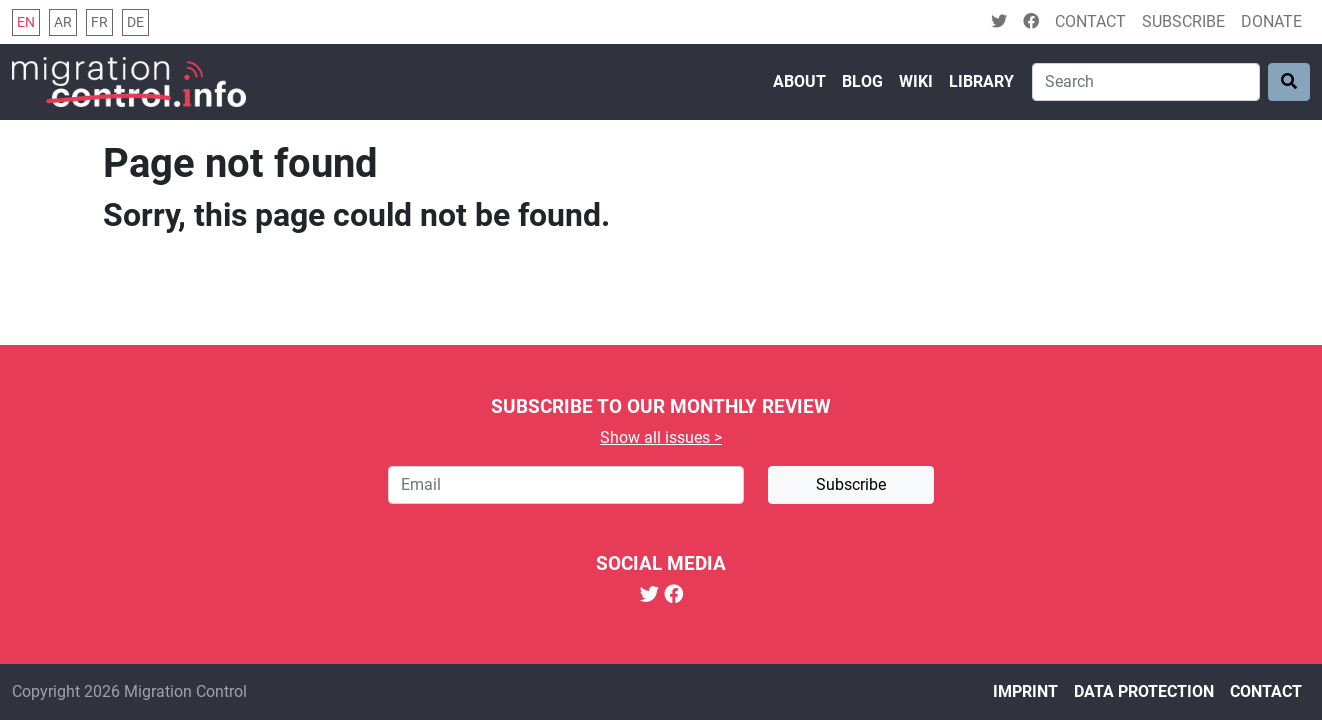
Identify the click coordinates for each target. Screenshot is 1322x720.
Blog (862, 81)
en (26, 22)
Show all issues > (661, 437)
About (799, 81)
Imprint (1025, 691)
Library (981, 81)
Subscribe (1183, 21)
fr (99, 22)
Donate (1271, 21)
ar (63, 22)
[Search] (1146, 82)
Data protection (1144, 691)
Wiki (916, 81)
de (135, 22)
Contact (1090, 21)
